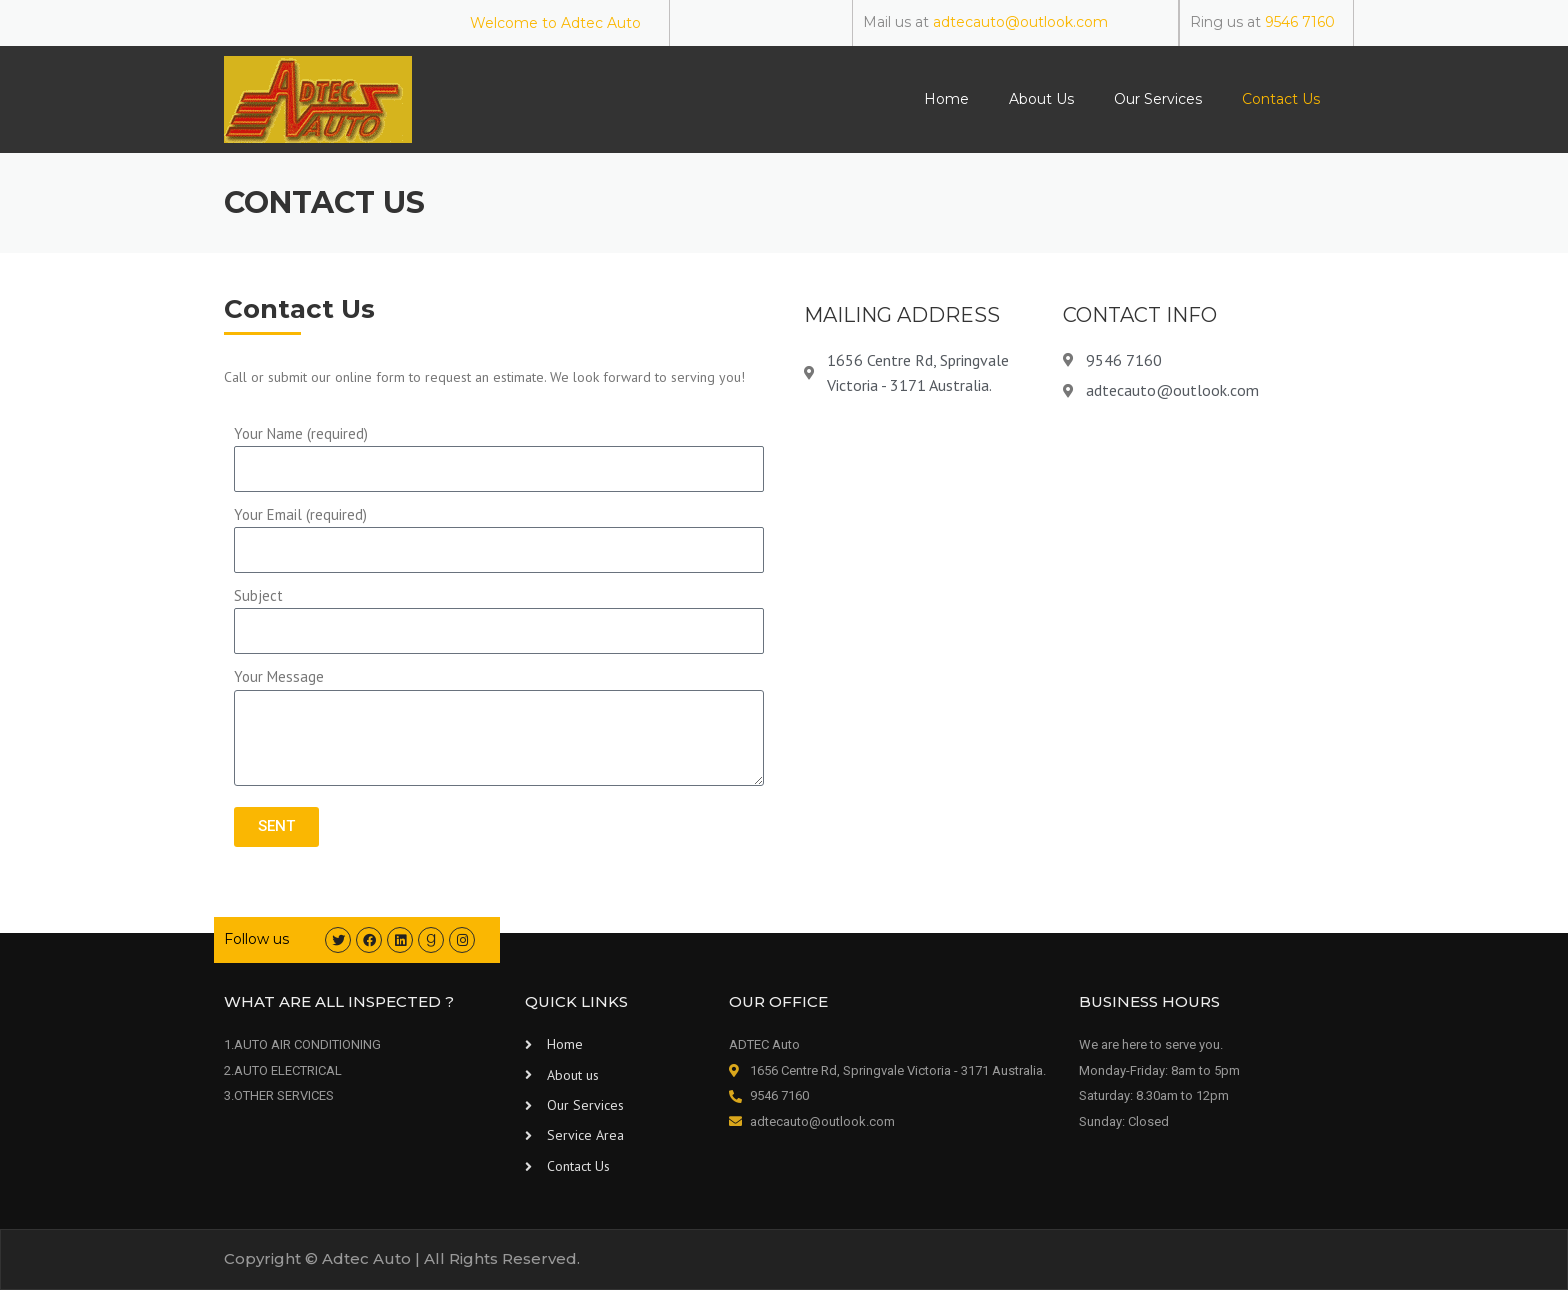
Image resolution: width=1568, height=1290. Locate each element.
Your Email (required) (300, 514)
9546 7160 (1300, 22)
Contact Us (1281, 99)
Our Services (1158, 99)
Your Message (279, 676)
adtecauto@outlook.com (1020, 22)
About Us (1041, 99)
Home (946, 99)
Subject (258, 595)
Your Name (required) (301, 433)
